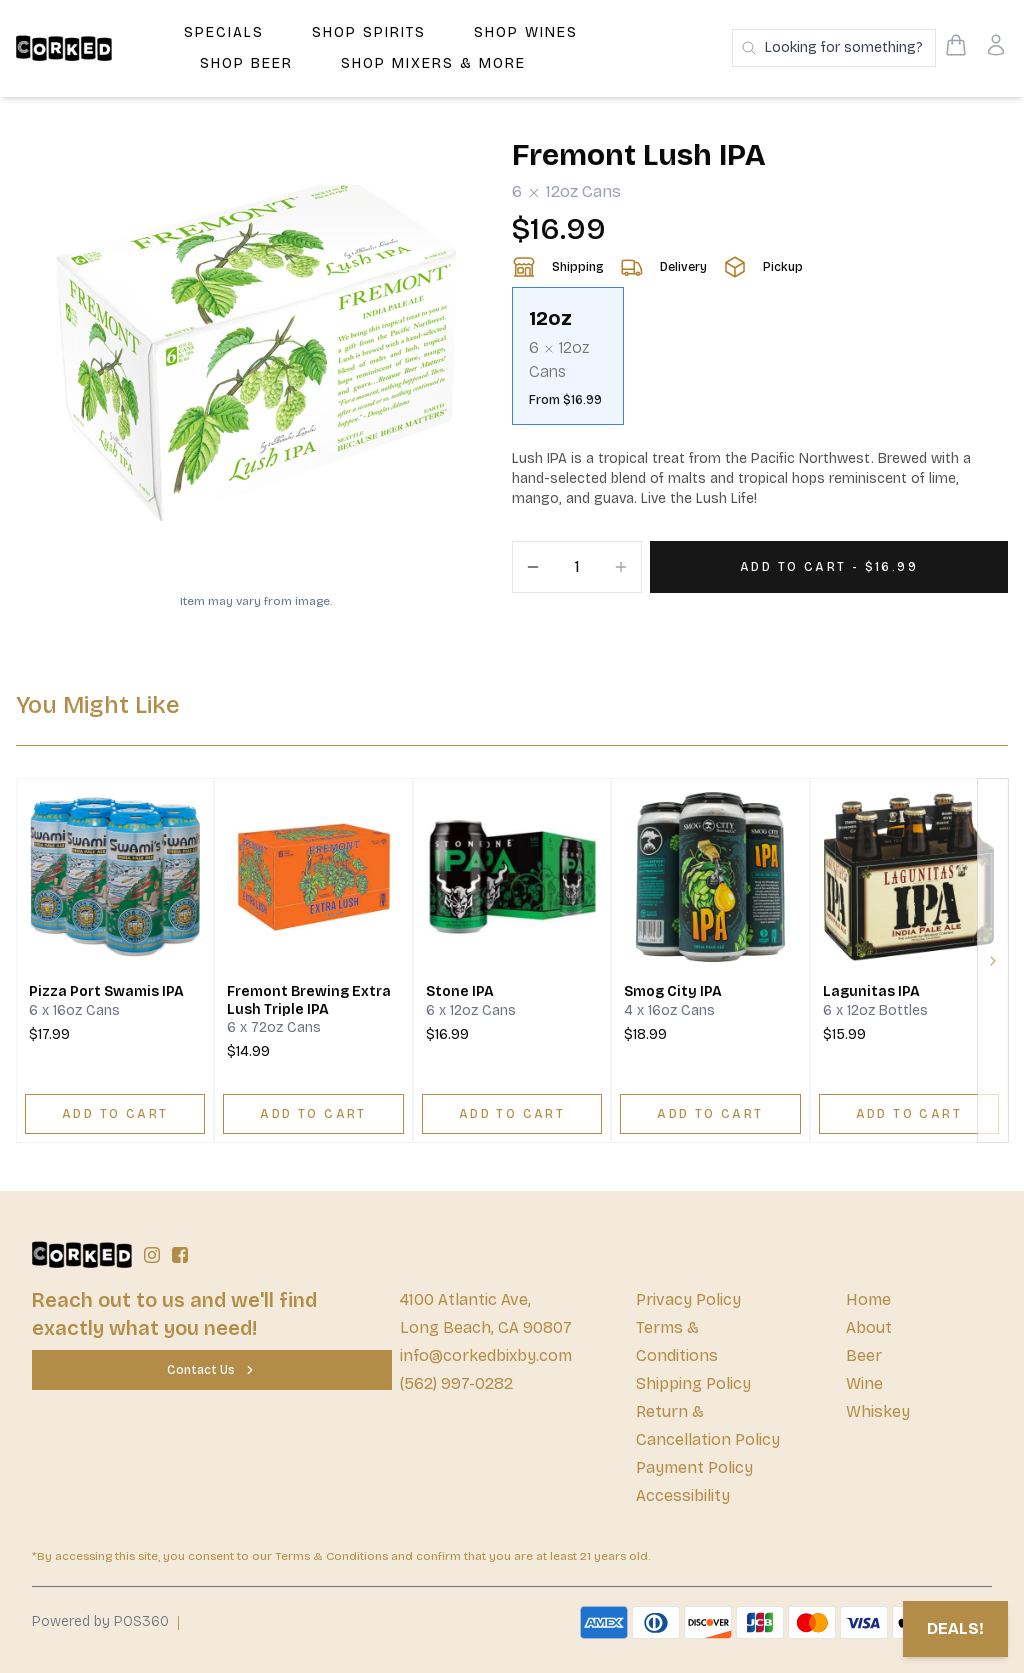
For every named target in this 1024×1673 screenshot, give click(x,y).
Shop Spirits (369, 32)
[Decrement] (533, 567)
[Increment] (621, 567)
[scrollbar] (760, 364)
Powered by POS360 (100, 1621)
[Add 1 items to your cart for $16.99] (829, 567)
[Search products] (834, 48)
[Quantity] (577, 567)
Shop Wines (526, 32)
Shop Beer (246, 63)
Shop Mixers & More (433, 63)
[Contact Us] (212, 1370)
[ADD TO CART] (115, 1114)
